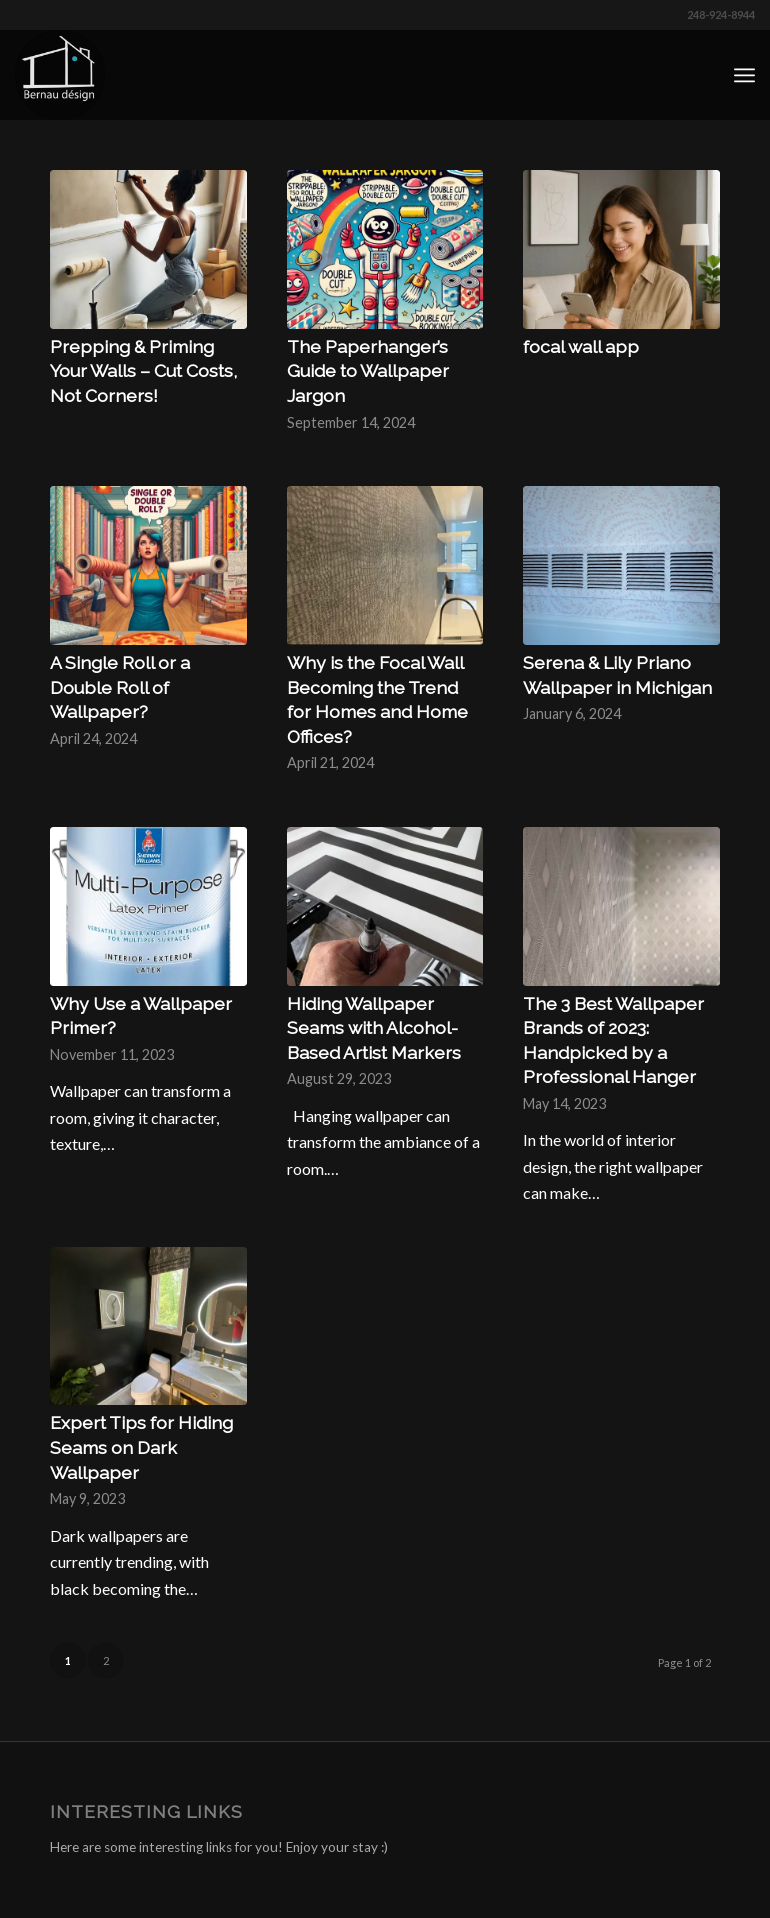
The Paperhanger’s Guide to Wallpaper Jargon (368, 371)
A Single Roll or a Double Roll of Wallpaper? (120, 687)
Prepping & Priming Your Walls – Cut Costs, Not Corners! (143, 371)
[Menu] (744, 75)
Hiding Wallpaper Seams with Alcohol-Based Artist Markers (374, 1028)
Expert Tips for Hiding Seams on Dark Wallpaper (141, 1447)
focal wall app (581, 346)
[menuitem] (744, 75)
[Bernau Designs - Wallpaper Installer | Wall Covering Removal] (60, 75)
